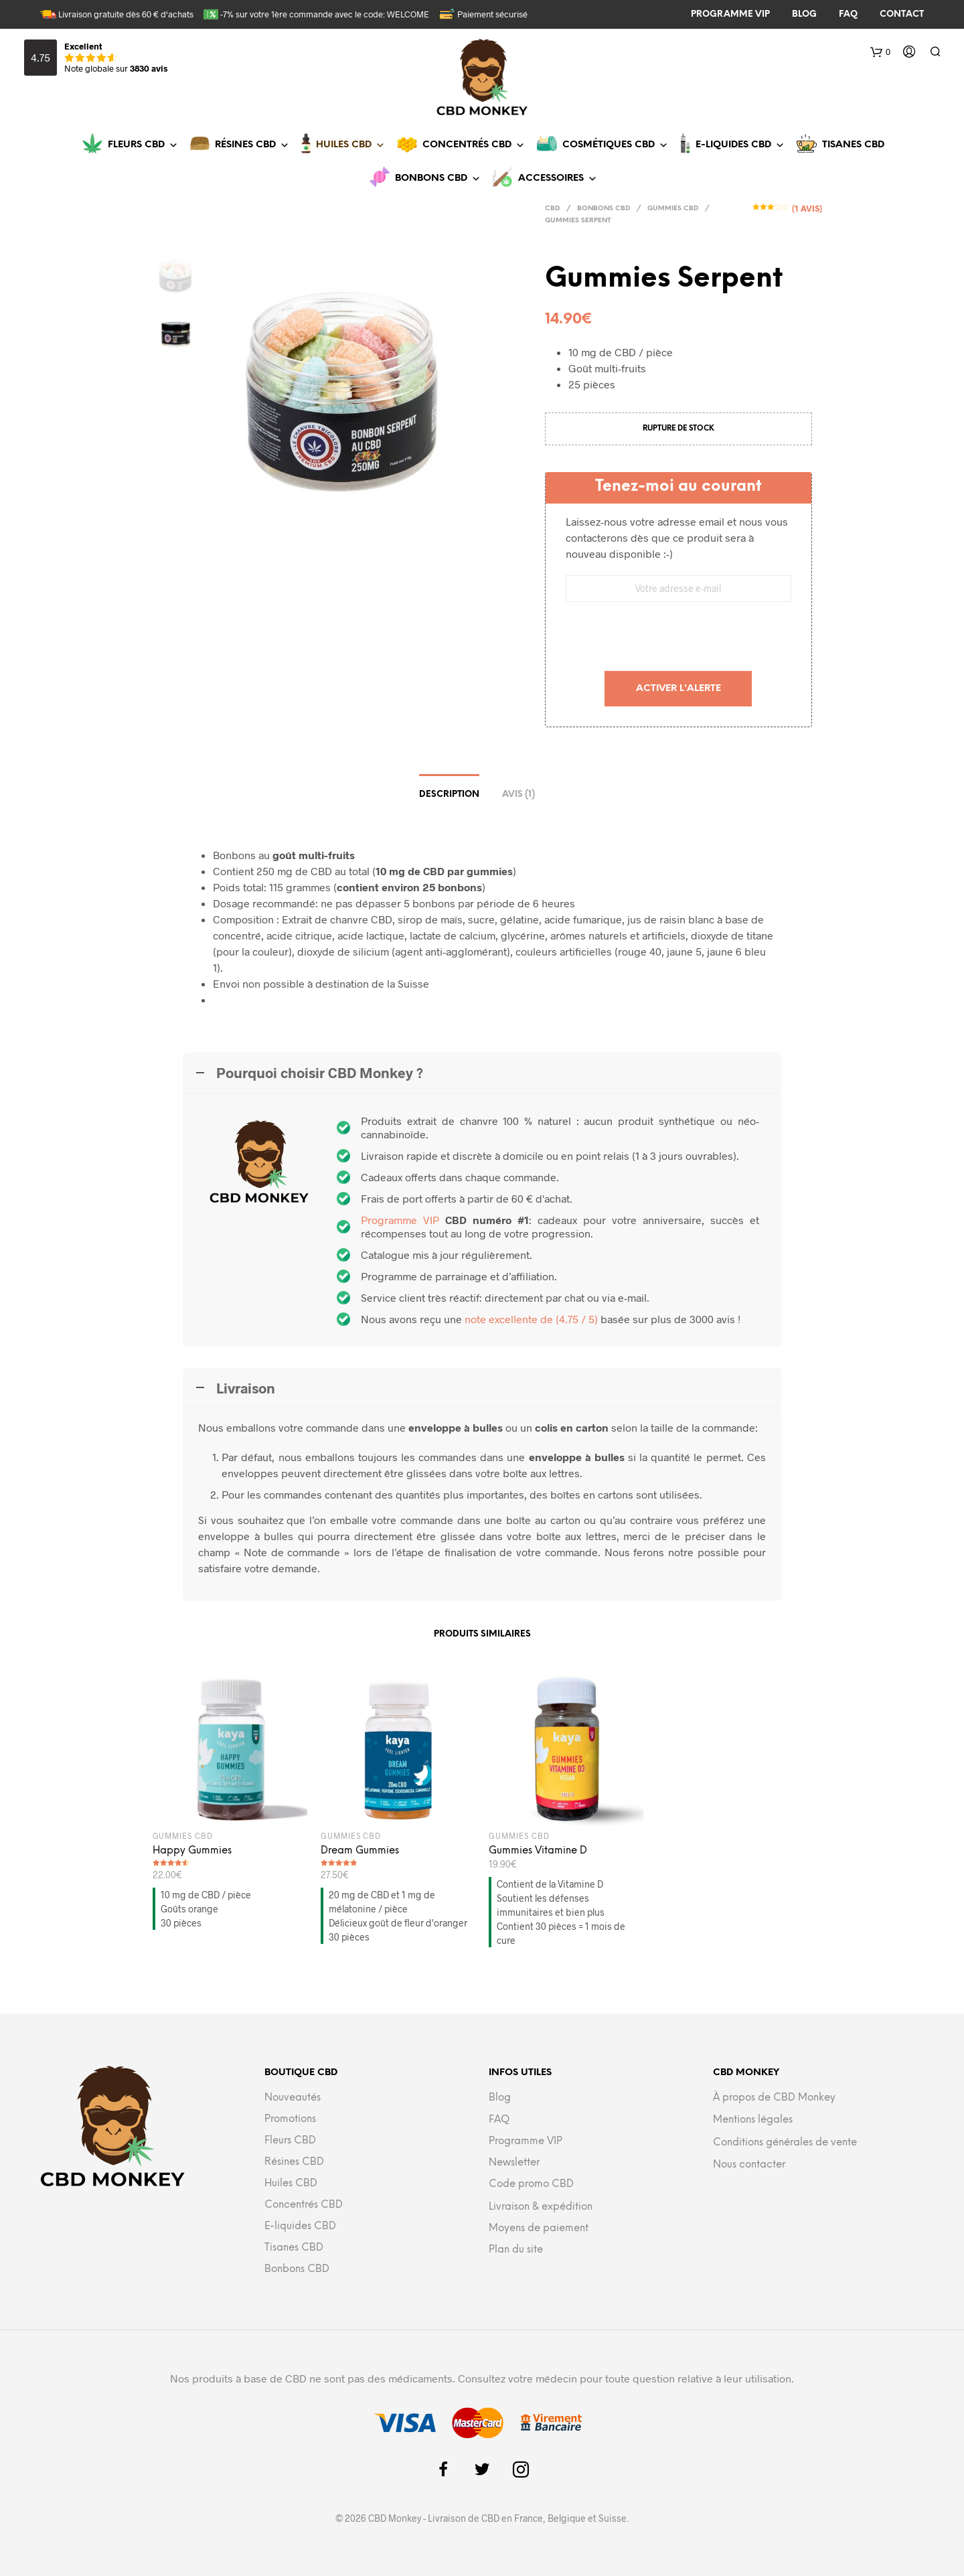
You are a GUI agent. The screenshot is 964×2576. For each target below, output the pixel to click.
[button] (543, 179)
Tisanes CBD (853, 145)
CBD (552, 208)
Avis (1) (518, 794)
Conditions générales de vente (785, 2142)
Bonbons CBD (438, 178)
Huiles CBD (350, 145)
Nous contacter (749, 2165)
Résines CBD (252, 145)
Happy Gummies (192, 1850)
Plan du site (516, 2250)
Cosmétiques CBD (615, 145)
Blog (500, 2098)
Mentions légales (753, 2120)
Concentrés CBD (473, 145)
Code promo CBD (531, 2184)
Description (449, 794)
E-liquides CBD (740, 145)
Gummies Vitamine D (538, 1850)
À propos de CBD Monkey (774, 2098)
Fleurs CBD (143, 145)
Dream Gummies (360, 1850)
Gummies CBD (672, 208)
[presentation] (678, 638)
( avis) (806, 208)
